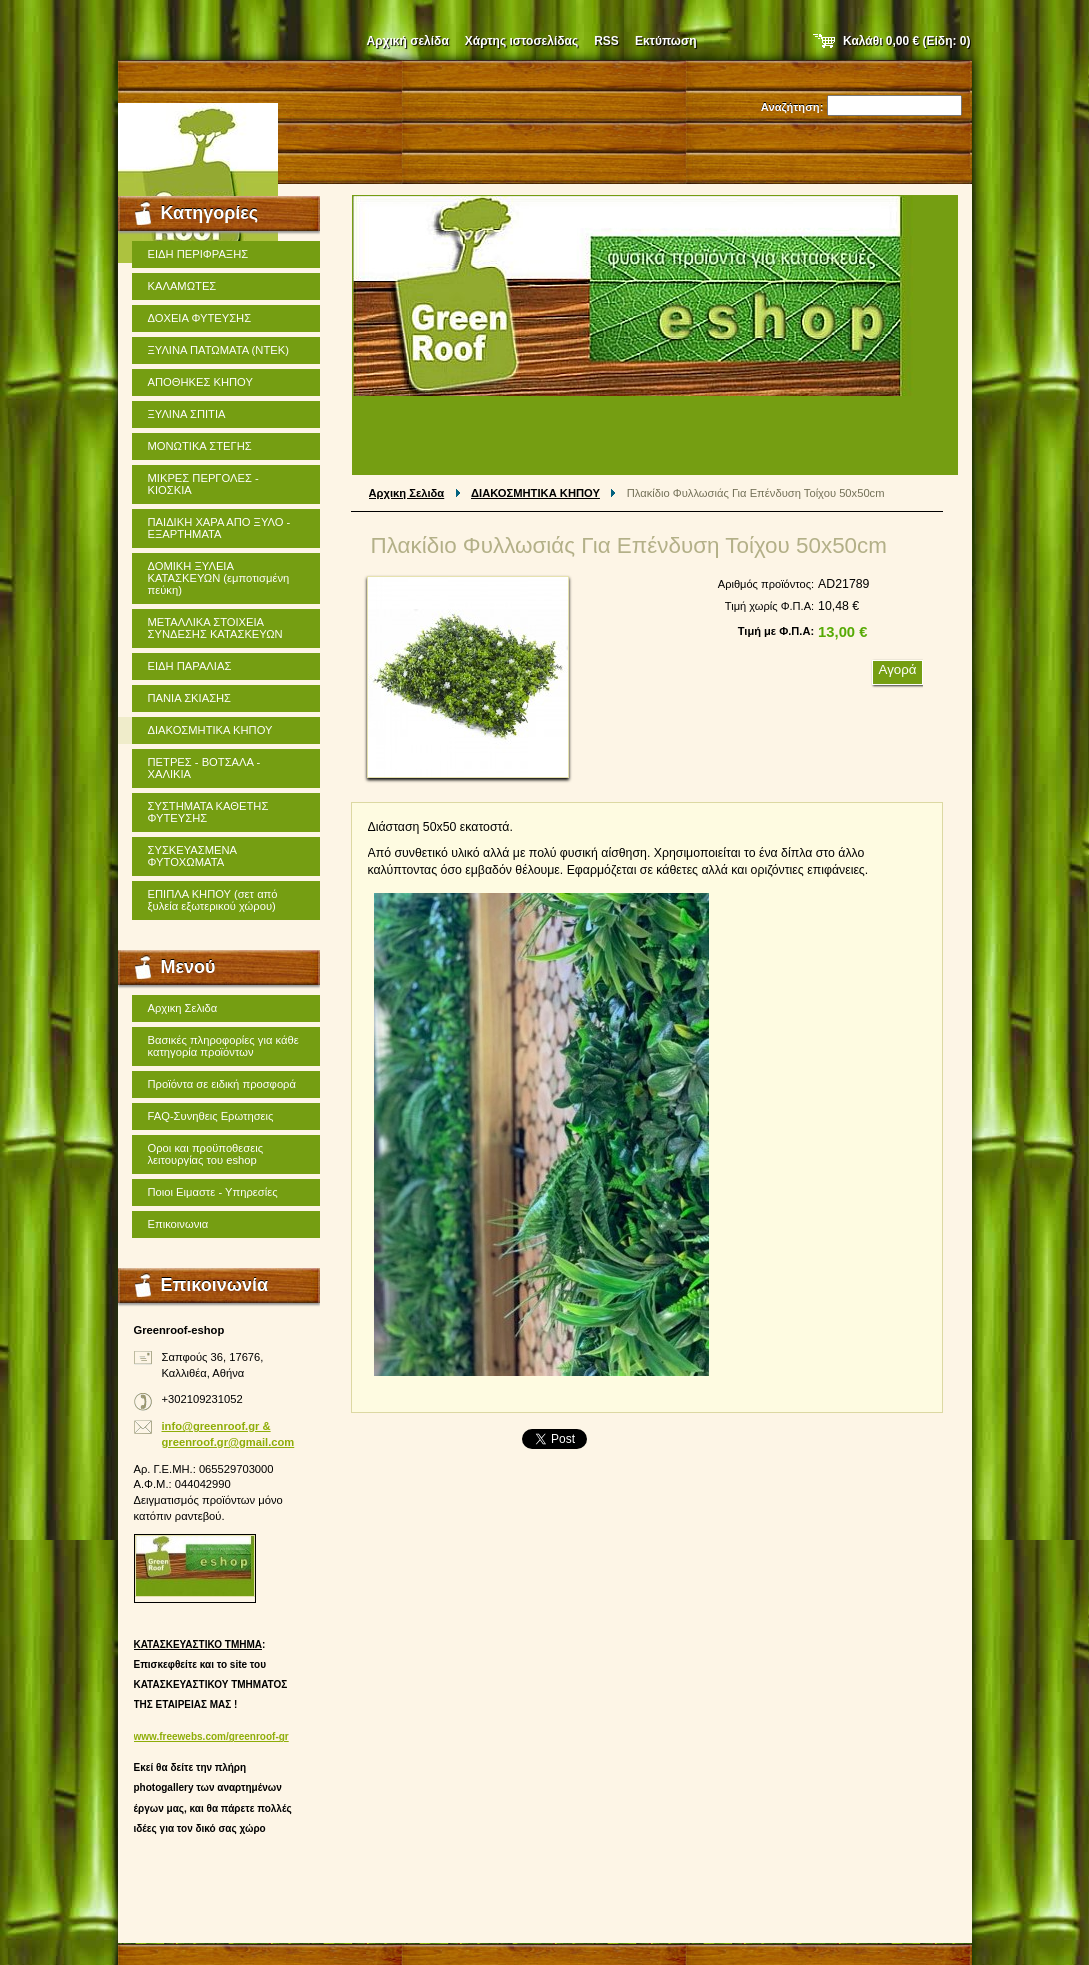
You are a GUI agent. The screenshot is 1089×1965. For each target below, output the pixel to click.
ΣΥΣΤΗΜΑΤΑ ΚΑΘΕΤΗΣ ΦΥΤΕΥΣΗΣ (208, 812)
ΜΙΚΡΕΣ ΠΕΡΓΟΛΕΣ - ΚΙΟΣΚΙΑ (203, 484)
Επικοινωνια (178, 1224)
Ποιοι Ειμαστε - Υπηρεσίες (213, 1192)
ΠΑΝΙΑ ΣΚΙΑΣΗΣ (190, 698)
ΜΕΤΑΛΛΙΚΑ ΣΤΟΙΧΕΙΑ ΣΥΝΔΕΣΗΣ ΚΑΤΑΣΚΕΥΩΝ (215, 628)
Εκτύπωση (666, 41)
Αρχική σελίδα (408, 41)
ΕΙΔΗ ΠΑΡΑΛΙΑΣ (190, 666)
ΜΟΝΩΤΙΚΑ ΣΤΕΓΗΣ (200, 446)
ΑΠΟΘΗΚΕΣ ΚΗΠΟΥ (200, 382)
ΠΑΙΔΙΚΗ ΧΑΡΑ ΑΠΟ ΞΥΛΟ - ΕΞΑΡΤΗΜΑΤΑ (219, 528)
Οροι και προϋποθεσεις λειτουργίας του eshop (206, 1154)
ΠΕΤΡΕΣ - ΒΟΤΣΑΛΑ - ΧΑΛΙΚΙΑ (204, 768)
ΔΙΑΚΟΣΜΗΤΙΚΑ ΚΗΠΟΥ (535, 493)
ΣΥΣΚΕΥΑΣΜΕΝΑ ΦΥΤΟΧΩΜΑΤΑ (193, 856)
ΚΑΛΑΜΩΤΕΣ (182, 286)
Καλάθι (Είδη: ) (907, 41)
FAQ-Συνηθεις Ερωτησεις (211, 1116)
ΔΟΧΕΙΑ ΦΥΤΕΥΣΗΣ (200, 318)
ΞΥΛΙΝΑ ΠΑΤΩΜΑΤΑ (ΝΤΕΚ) (218, 350)
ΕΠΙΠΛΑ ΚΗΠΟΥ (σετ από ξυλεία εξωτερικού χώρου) (213, 900)
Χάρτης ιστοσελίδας (521, 41)
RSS (606, 41)
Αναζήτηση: (792, 107)
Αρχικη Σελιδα (407, 493)
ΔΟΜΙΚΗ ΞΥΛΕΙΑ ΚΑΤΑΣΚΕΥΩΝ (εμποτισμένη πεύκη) (219, 578)
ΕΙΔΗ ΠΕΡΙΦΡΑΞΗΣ (198, 254)
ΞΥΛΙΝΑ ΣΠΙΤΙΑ (187, 414)
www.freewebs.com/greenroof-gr (211, 1736)
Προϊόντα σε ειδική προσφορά (222, 1084)
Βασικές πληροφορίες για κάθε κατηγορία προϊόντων (223, 1046)
